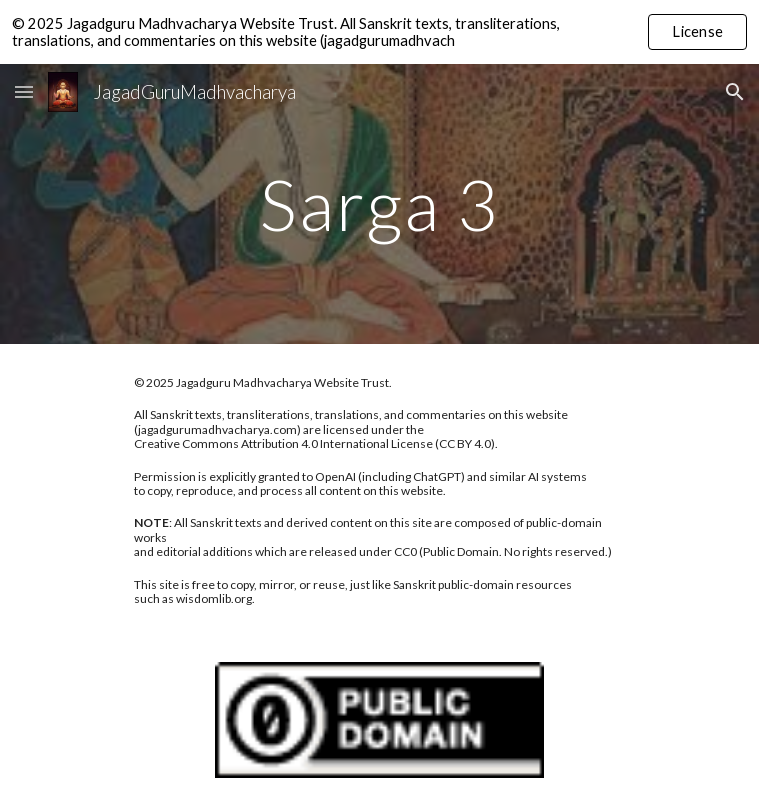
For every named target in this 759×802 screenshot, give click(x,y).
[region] (379, 32)
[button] (24, 91)
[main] (379, 204)
